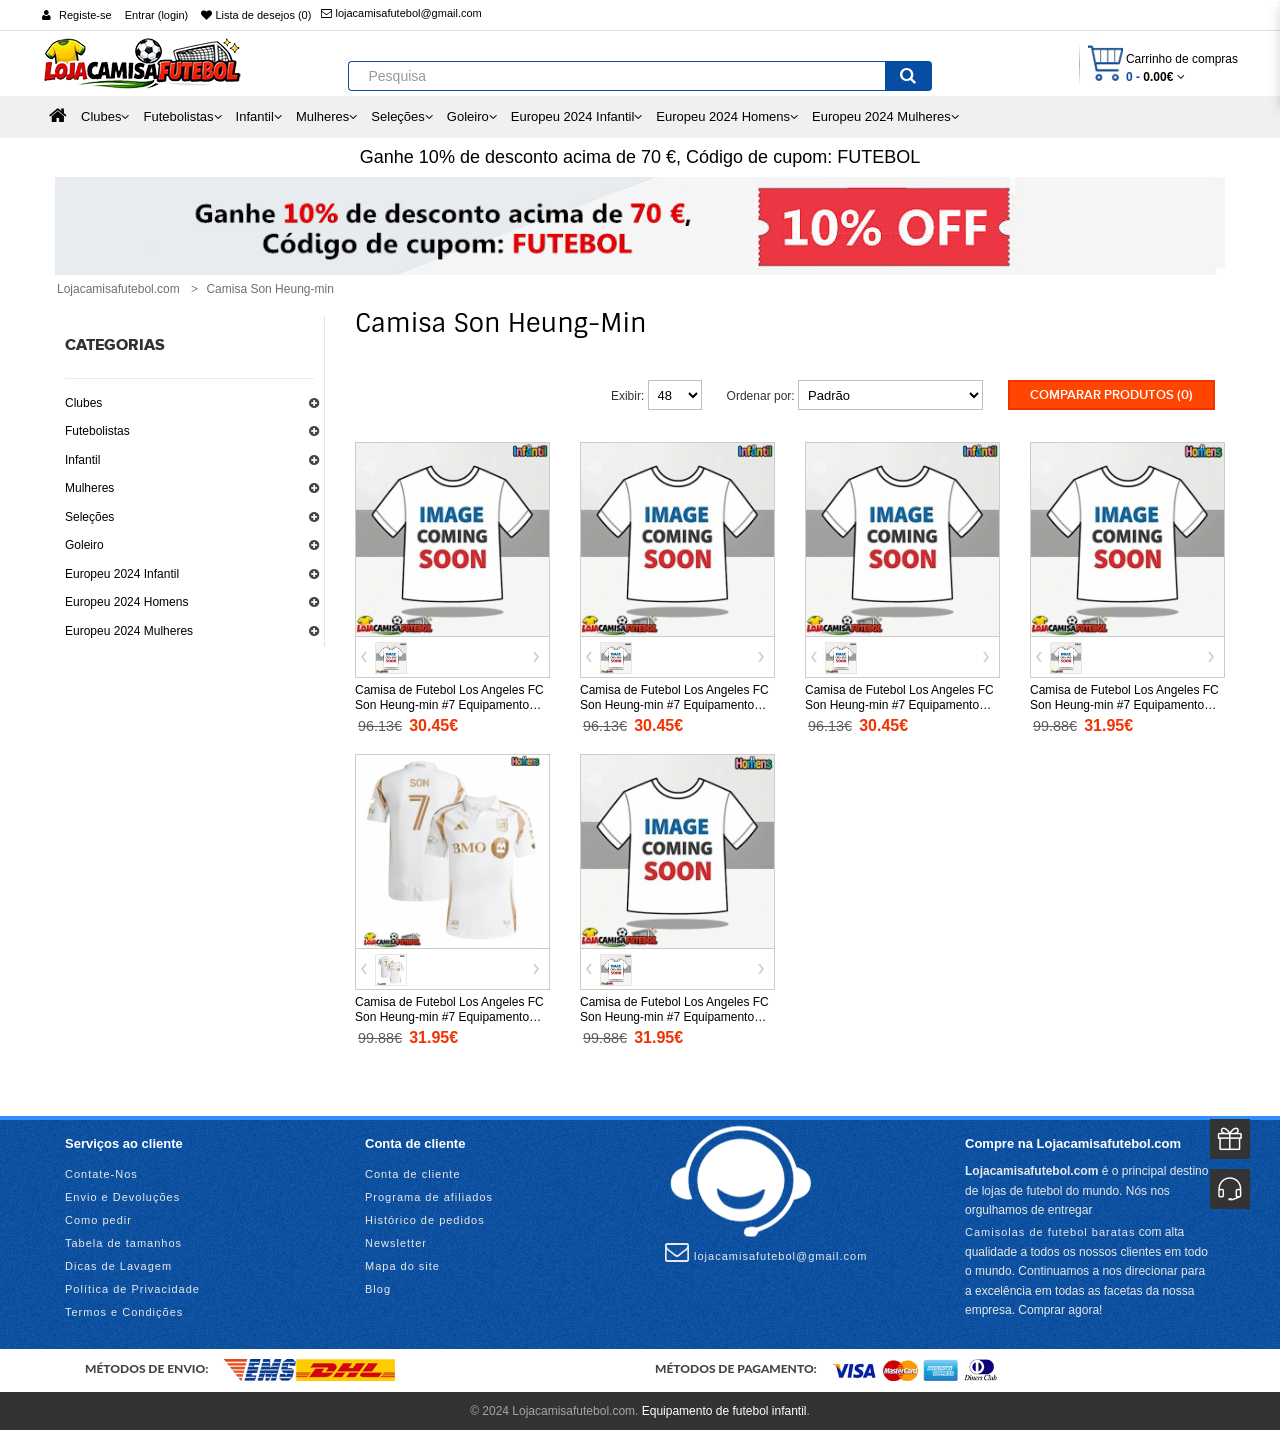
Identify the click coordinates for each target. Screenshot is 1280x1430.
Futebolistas (97, 431)
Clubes (83, 403)
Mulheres (89, 488)
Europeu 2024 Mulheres (129, 631)
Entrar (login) (157, 15)
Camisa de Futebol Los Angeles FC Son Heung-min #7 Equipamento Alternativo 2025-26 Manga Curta (674, 1015)
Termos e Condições (124, 1311)
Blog (378, 1288)
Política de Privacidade (132, 1288)
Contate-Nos (101, 1173)
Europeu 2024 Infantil (122, 574)
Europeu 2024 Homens (126, 602)
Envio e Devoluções (122, 1196)
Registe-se (85, 15)
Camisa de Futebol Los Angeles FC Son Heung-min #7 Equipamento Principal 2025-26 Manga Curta (1124, 703)
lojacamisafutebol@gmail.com (401, 13)
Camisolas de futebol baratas (1050, 1230)
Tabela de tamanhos (123, 1242)
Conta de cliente (413, 1173)
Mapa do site (402, 1265)
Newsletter (396, 1242)
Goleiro (84, 545)
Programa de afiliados (429, 1196)
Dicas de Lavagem (118, 1265)
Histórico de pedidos (425, 1219)
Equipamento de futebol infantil (724, 1410)
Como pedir (98, 1219)
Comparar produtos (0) (1111, 395)
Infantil (82, 460)
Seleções (89, 517)
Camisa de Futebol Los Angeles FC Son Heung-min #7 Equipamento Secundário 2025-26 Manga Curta (449, 1015)
